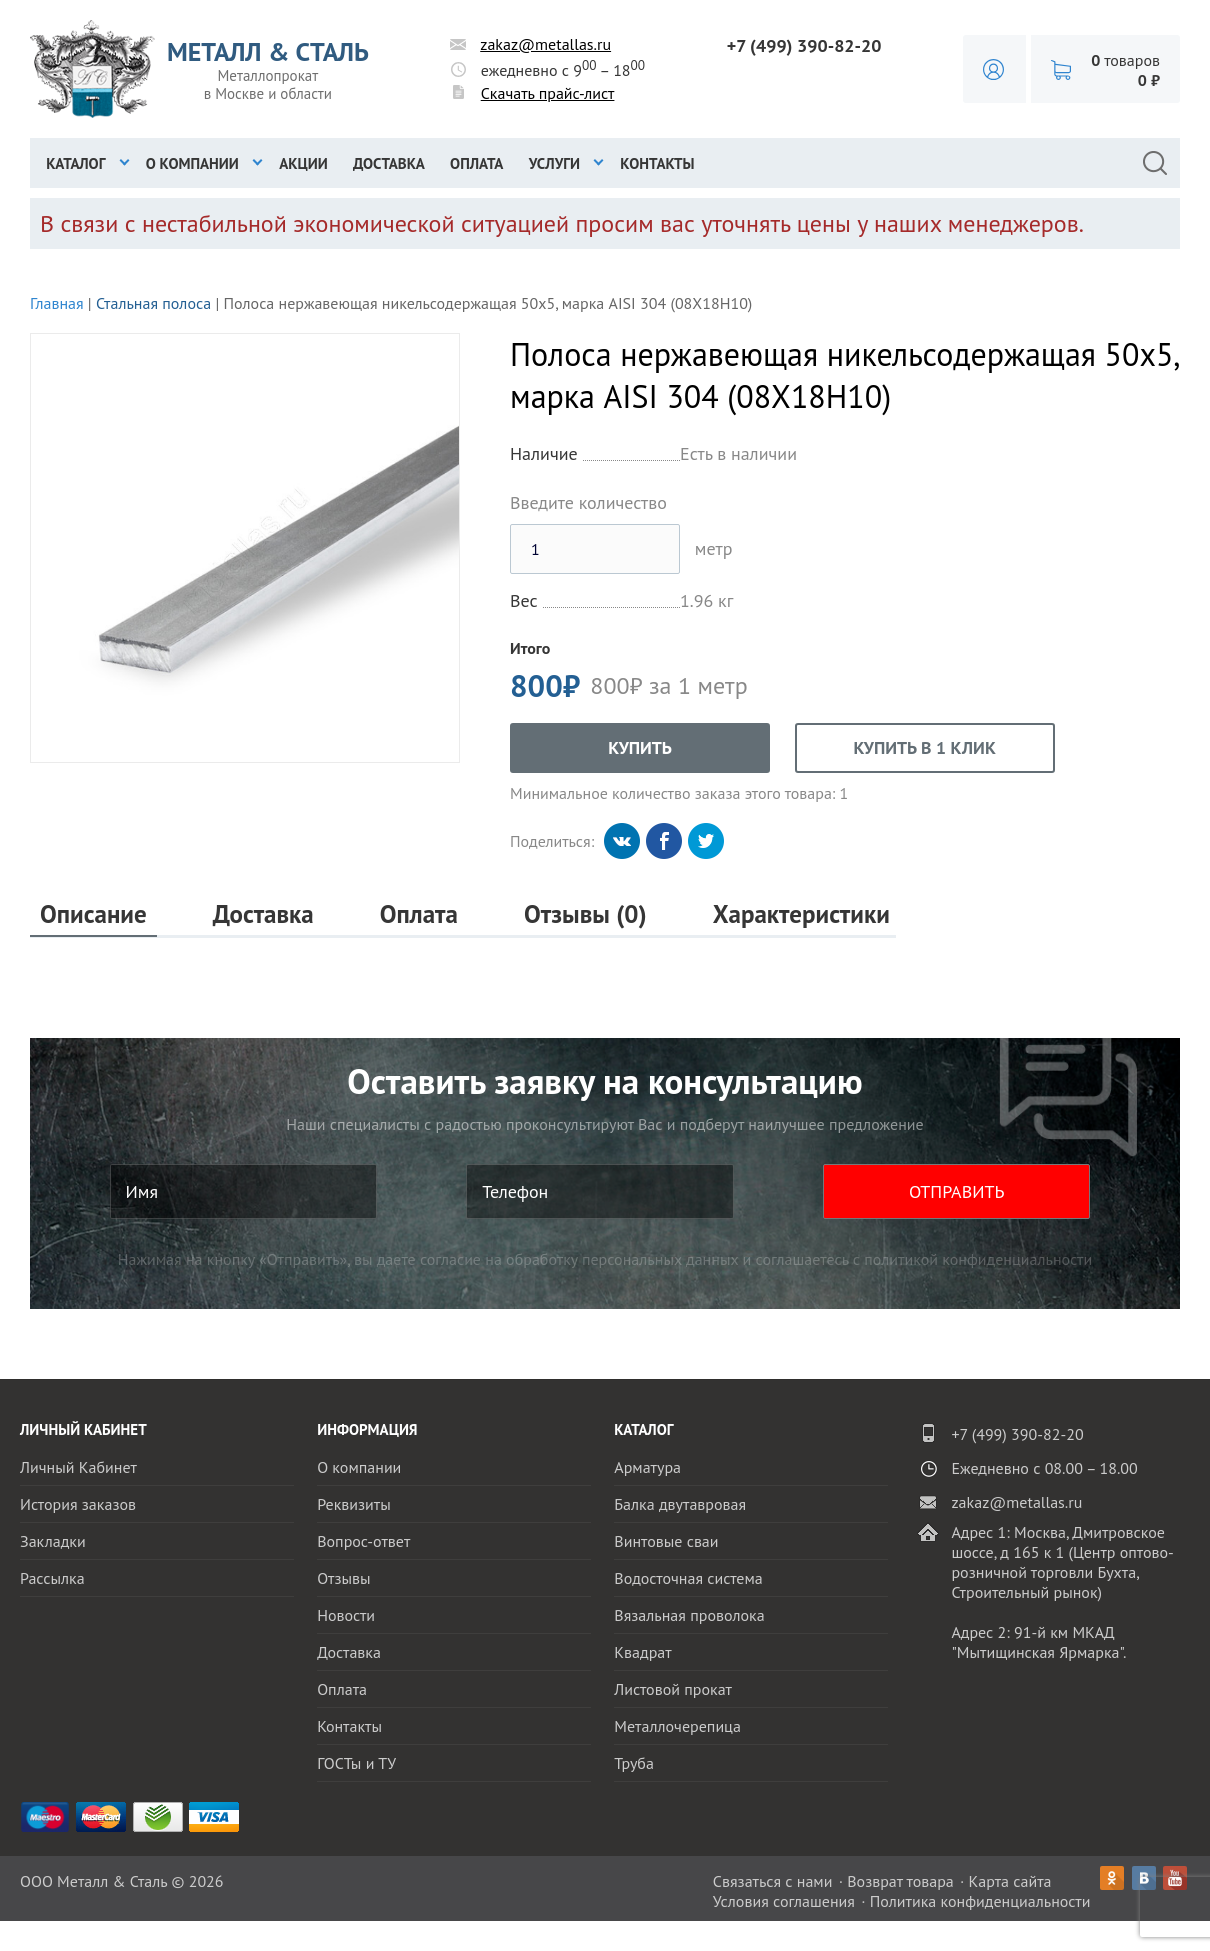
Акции (303, 163)
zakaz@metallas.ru (545, 44)
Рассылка (52, 1578)
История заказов (78, 1504)
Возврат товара (900, 1881)
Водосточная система (688, 1578)
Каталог (75, 163)
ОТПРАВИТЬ (957, 1191)
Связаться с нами (773, 1881)
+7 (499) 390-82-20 (804, 45)
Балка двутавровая (680, 1504)
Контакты (657, 163)
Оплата (476, 163)
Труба (634, 1763)
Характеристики (801, 914)
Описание (93, 914)
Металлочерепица (677, 1726)
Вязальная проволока (689, 1615)
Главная (57, 303)
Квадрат (642, 1652)
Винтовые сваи (666, 1541)
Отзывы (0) (585, 914)
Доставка (389, 163)
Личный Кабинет (78, 1467)
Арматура (647, 1467)
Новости (346, 1615)
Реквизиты (354, 1504)
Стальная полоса (153, 303)
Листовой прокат (673, 1689)
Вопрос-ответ (363, 1541)
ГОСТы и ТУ (356, 1763)
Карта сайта (1010, 1881)
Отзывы (343, 1578)
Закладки (53, 1541)
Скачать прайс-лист (548, 93)
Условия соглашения (784, 1901)
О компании (192, 163)
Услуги (554, 163)
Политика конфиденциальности (980, 1901)
